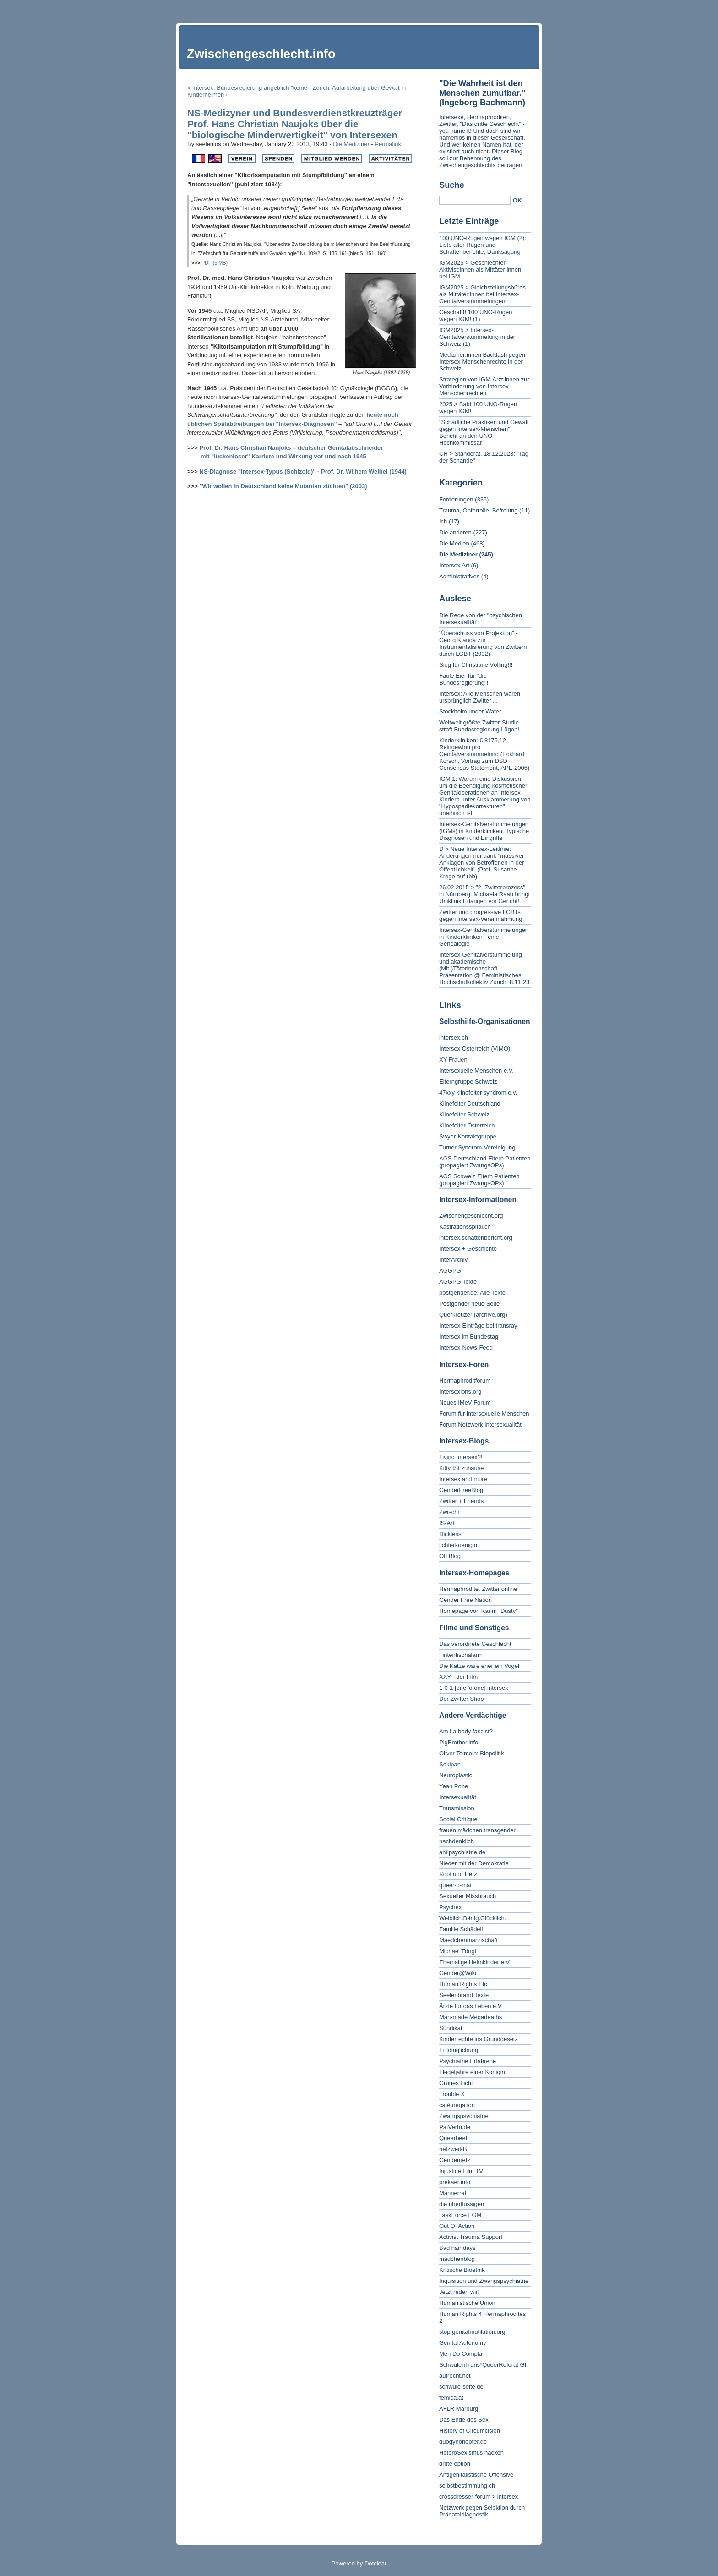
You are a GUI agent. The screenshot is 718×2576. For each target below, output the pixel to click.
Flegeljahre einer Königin (472, 2072)
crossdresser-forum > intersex (478, 2496)
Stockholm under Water (470, 711)
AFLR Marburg (458, 2408)
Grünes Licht (456, 2083)
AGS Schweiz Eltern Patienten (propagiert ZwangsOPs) (479, 1180)
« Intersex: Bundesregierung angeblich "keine (247, 87)
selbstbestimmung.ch (467, 2485)
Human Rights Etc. (464, 1984)
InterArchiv (453, 1259)
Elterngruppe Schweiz (468, 1081)
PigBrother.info (458, 1742)
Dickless (450, 1533)
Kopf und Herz (458, 1874)
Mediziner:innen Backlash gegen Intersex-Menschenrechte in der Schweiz (482, 361)
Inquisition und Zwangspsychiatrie (483, 2280)
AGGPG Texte (458, 1281)
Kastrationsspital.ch (465, 1226)
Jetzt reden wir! (459, 2291)
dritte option (454, 2463)
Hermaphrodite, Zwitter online (478, 1588)
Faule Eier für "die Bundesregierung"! (463, 679)
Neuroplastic (455, 1775)
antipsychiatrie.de (462, 1852)
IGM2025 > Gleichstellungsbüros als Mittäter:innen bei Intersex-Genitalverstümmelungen (482, 294)
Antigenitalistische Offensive (476, 2474)
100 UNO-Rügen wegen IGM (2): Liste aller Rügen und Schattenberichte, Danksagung (482, 244)
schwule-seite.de (461, 2386)
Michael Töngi (457, 1951)
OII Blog (450, 1555)
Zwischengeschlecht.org (471, 1215)
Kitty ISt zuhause (461, 1468)
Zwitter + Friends (461, 1501)
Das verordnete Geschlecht (475, 1643)
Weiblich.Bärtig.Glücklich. (472, 1918)
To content (643, 6)
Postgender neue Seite (469, 1303)
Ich (443, 521)
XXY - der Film (458, 1676)
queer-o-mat (455, 1885)
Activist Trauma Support (470, 2236)
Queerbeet (453, 2138)
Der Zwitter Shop (461, 1698)
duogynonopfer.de (463, 2441)
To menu (672, 6)
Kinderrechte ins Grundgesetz (478, 2039)
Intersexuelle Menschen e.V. (476, 1070)
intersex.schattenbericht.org (475, 1237)
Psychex (450, 1907)
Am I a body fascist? (466, 1731)
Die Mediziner (351, 144)
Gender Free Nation (465, 1599)
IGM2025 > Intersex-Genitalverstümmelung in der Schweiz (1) (477, 337)
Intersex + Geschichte (468, 1248)
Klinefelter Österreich (467, 1125)
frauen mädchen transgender (477, 1830)
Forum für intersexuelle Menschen (484, 1413)
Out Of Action (456, 2225)
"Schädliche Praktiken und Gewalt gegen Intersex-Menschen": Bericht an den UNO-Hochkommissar (483, 432)
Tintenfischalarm (461, 1654)
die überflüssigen (461, 2203)
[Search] (475, 200)
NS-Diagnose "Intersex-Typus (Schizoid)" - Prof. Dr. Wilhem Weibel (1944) (302, 471)
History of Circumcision (469, 2430)
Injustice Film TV (461, 2171)
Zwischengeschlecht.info (261, 54)
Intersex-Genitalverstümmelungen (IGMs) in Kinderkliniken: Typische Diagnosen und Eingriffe (484, 831)
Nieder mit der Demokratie (474, 1863)
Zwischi (449, 1512)
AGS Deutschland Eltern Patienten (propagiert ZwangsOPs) (484, 1162)
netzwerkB (453, 2149)
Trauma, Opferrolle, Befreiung (478, 510)
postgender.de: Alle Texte (472, 1292)
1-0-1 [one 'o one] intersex (473, 1687)
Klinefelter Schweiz (464, 1114)
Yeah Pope (453, 1786)
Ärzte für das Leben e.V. (471, 2006)
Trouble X (452, 2094)
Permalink (388, 144)
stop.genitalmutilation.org (472, 2331)
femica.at (451, 2397)
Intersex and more (463, 1479)
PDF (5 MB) (214, 263)
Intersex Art (454, 565)
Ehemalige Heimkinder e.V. (475, 1962)
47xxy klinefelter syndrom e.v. (478, 1092)
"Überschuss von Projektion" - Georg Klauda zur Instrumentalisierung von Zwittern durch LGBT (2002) (483, 643)
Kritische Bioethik (462, 2269)
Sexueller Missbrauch (467, 1896)
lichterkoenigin (458, 1544)
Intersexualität (457, 1797)
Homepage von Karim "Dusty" (478, 1610)
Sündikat (450, 2028)
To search (702, 6)
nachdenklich (456, 1841)
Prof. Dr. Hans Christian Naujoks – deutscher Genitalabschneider (291, 447)
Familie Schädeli (461, 1929)
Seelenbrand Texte (464, 1995)
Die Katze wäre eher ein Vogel (479, 1665)
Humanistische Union (467, 2302)
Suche (451, 185)
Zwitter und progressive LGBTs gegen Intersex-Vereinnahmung (480, 915)
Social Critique (458, 1819)
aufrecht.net (455, 2375)
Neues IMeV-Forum (465, 1402)
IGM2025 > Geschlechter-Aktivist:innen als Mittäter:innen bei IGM (480, 269)
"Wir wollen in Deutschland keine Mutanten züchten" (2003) (283, 486)
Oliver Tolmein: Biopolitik (471, 1753)
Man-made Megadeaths (470, 2017)
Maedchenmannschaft (468, 1940)
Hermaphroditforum (464, 1380)
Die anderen (455, 532)
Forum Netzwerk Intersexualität (480, 1424)
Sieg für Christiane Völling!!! (475, 664)
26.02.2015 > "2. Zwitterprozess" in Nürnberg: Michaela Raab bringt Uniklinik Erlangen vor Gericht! (484, 894)
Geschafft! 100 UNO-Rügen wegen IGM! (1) (475, 315)
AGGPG (450, 1270)
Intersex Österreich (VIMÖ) (474, 1048)
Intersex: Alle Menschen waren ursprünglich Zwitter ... (479, 697)
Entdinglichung (458, 2050)
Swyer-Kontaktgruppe (467, 1136)
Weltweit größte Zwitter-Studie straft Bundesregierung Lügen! (479, 726)
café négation (457, 2105)
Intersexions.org (460, 1391)
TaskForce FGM (460, 2214)
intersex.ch (453, 1037)
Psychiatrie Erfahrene (467, 2061)
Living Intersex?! (461, 1457)
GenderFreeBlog (461, 1490)
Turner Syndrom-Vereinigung (477, 1147)
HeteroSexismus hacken (471, 2452)
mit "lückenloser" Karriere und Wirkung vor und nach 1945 (283, 456)
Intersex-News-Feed (466, 1347)
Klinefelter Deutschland (469, 1103)
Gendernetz (454, 2160)
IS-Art (446, 1522)
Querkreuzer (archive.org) (473, 1314)
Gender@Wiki (457, 1973)
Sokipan (450, 1764)
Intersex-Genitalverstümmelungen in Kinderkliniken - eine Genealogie (483, 936)
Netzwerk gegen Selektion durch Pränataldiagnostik (482, 2511)
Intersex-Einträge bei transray (478, 1325)
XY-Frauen (453, 1059)
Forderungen (456, 499)
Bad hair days (457, 2247)
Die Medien (454, 543)
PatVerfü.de (454, 2127)
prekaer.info (454, 2181)
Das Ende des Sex (464, 2419)
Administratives (459, 576)
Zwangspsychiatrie (464, 2116)
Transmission (456, 1808)
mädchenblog (457, 2258)
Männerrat (452, 2192)
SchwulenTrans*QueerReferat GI (482, 2364)
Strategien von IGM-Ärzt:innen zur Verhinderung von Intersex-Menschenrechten (484, 386)
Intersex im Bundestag (468, 1336)
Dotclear (375, 2563)
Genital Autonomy (462, 2342)
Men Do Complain (463, 2353)
